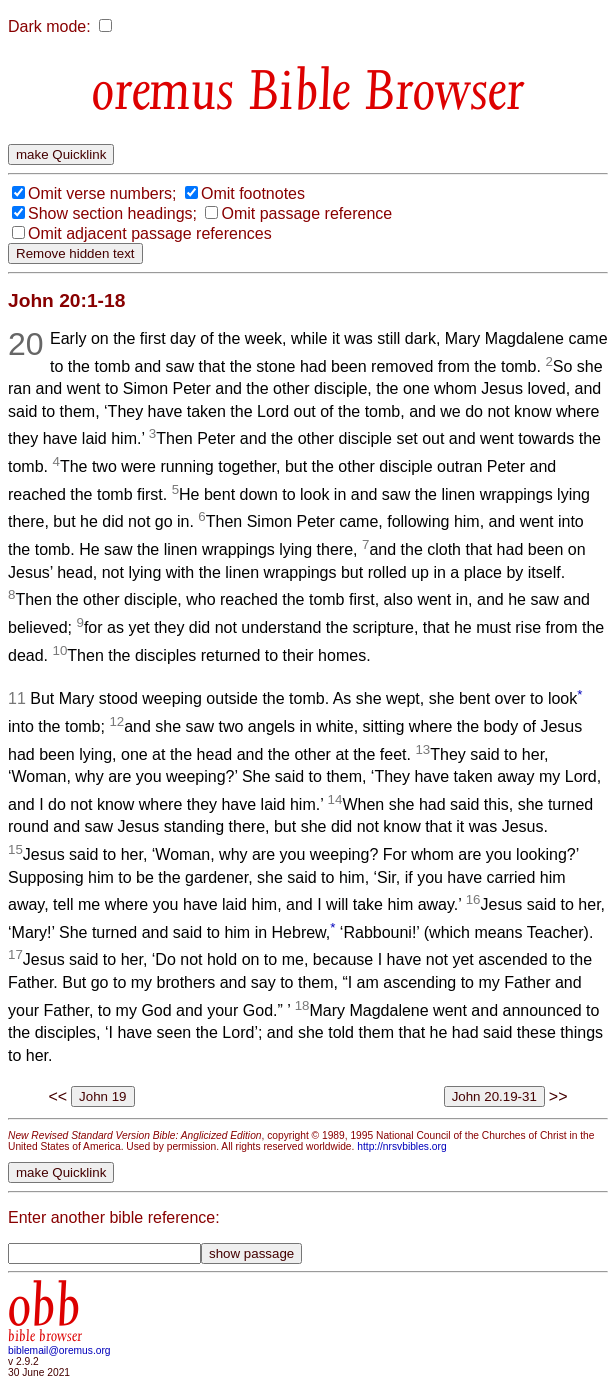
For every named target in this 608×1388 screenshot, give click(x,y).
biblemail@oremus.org (59, 1350)
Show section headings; (112, 213)
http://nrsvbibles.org (401, 1146)
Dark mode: (49, 26)
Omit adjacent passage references (150, 233)
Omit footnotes (253, 193)
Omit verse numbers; (102, 193)
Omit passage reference (306, 213)
